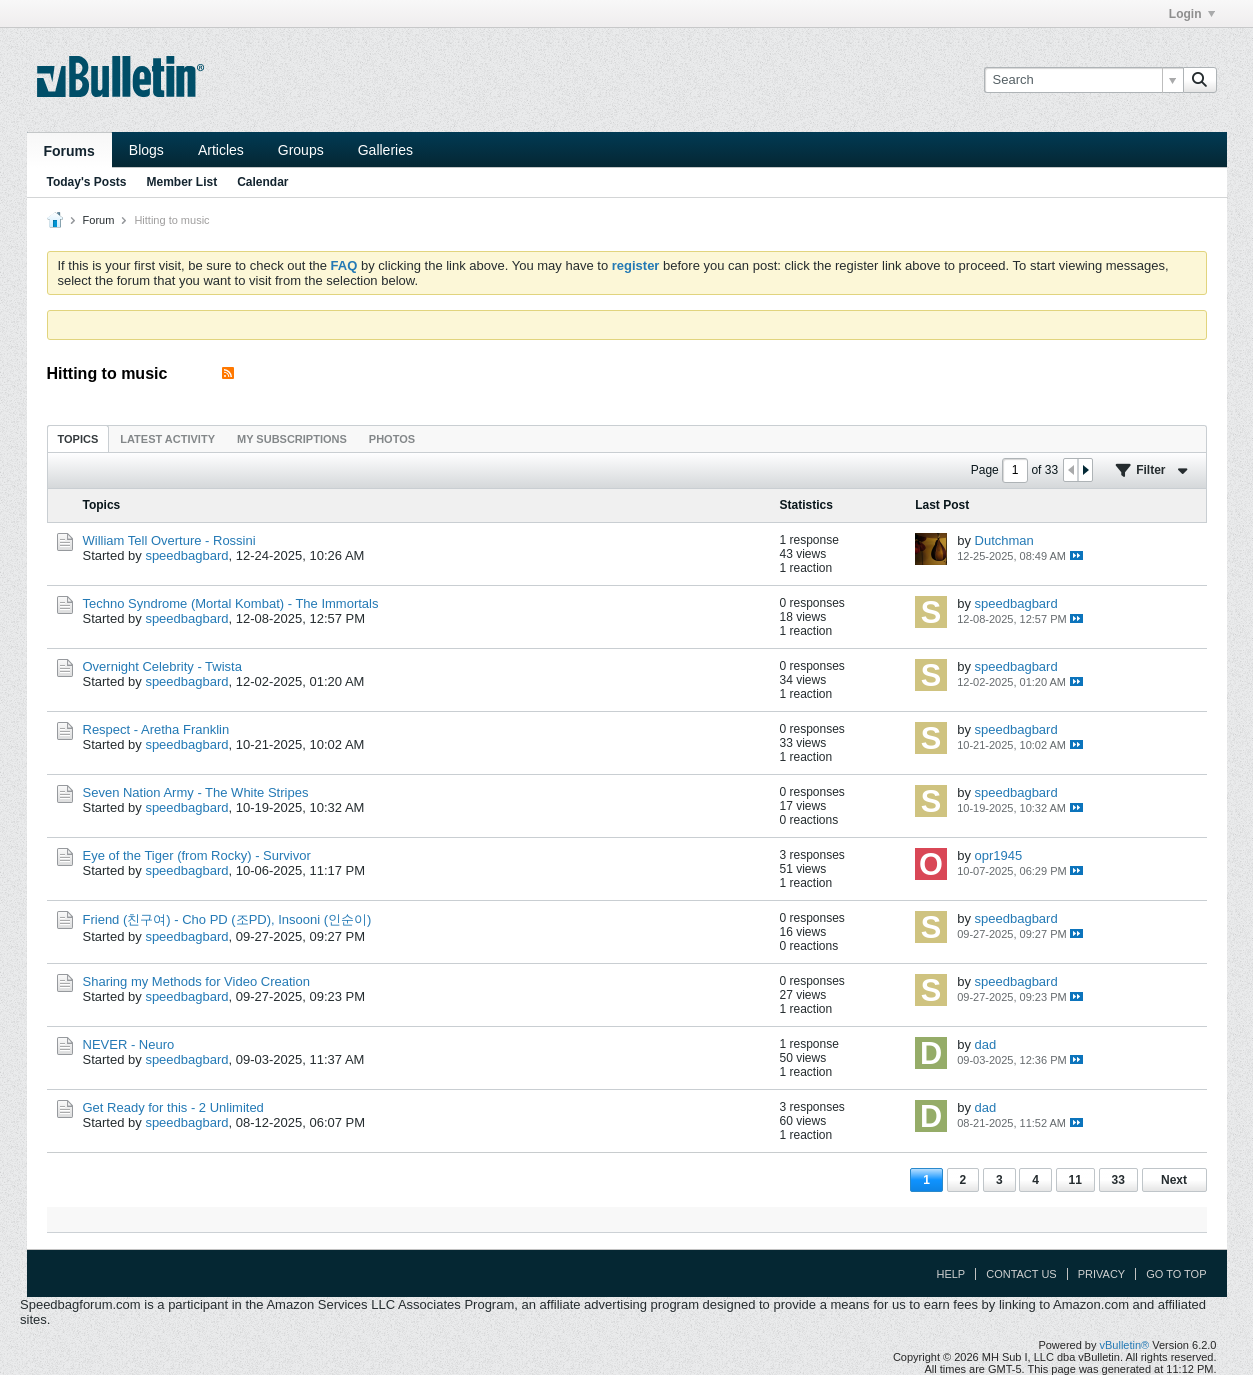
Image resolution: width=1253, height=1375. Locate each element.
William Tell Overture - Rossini (169, 540)
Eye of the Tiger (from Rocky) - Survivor (197, 855)
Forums (69, 151)
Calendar (262, 182)
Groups (301, 150)
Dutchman (1004, 540)
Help (950, 1274)
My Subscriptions (292, 439)
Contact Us (1021, 1274)
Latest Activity (167, 439)
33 (1118, 1180)
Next (1174, 1180)
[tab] (78, 438)
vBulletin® (1125, 1345)
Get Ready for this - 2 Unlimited (173, 1107)
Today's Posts (87, 182)
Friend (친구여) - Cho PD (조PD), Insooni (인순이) (227, 919)
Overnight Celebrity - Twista (162, 666)
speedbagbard (186, 555)
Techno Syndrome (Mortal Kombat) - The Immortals (231, 603)
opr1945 (999, 855)
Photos (392, 439)
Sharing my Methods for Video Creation (196, 981)
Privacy (1101, 1274)
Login (1192, 14)
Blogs (146, 150)
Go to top (1176, 1274)
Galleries (385, 150)
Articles (221, 150)
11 (1075, 1180)
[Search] (1083, 80)
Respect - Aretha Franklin (156, 729)
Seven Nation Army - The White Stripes (196, 792)
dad (986, 1044)
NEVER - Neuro (129, 1044)
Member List (182, 182)
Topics (78, 439)
